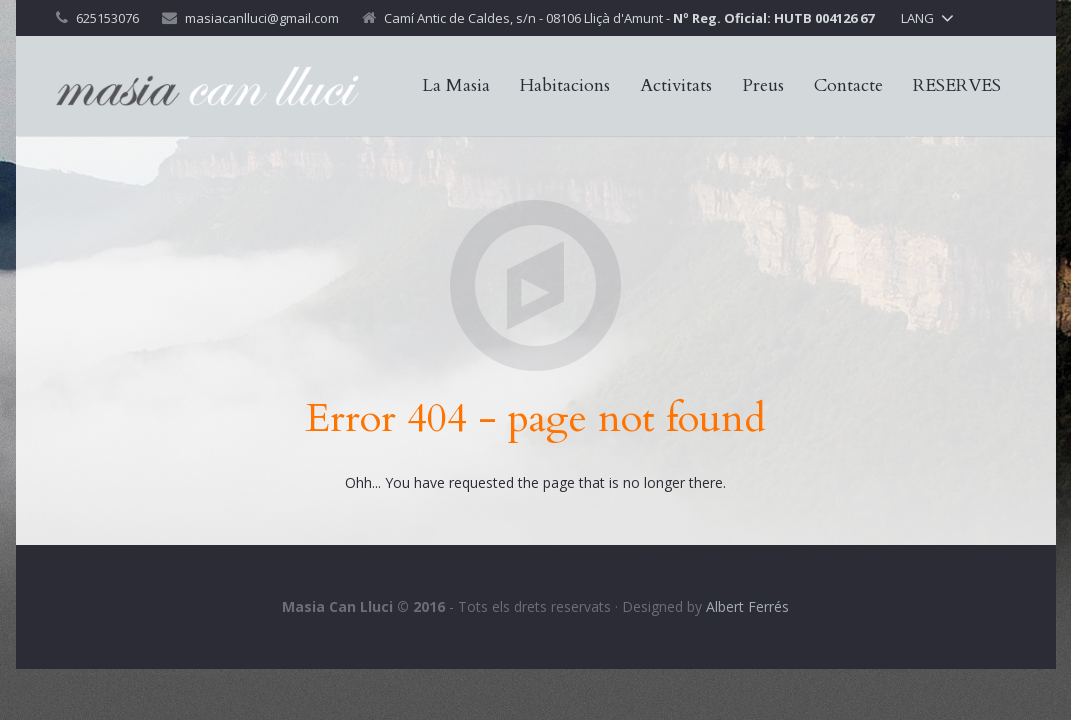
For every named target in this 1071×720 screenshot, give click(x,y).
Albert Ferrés (747, 606)
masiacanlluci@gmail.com (262, 18)
